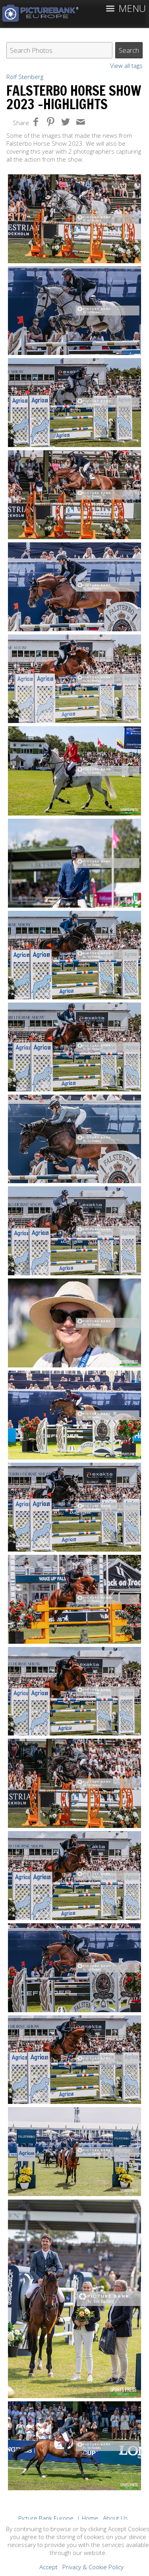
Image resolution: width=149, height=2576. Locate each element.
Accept (48, 2567)
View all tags (126, 65)
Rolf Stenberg (24, 77)
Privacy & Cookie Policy (93, 2567)
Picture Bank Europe (46, 2518)
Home (90, 2518)
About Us (115, 2518)
